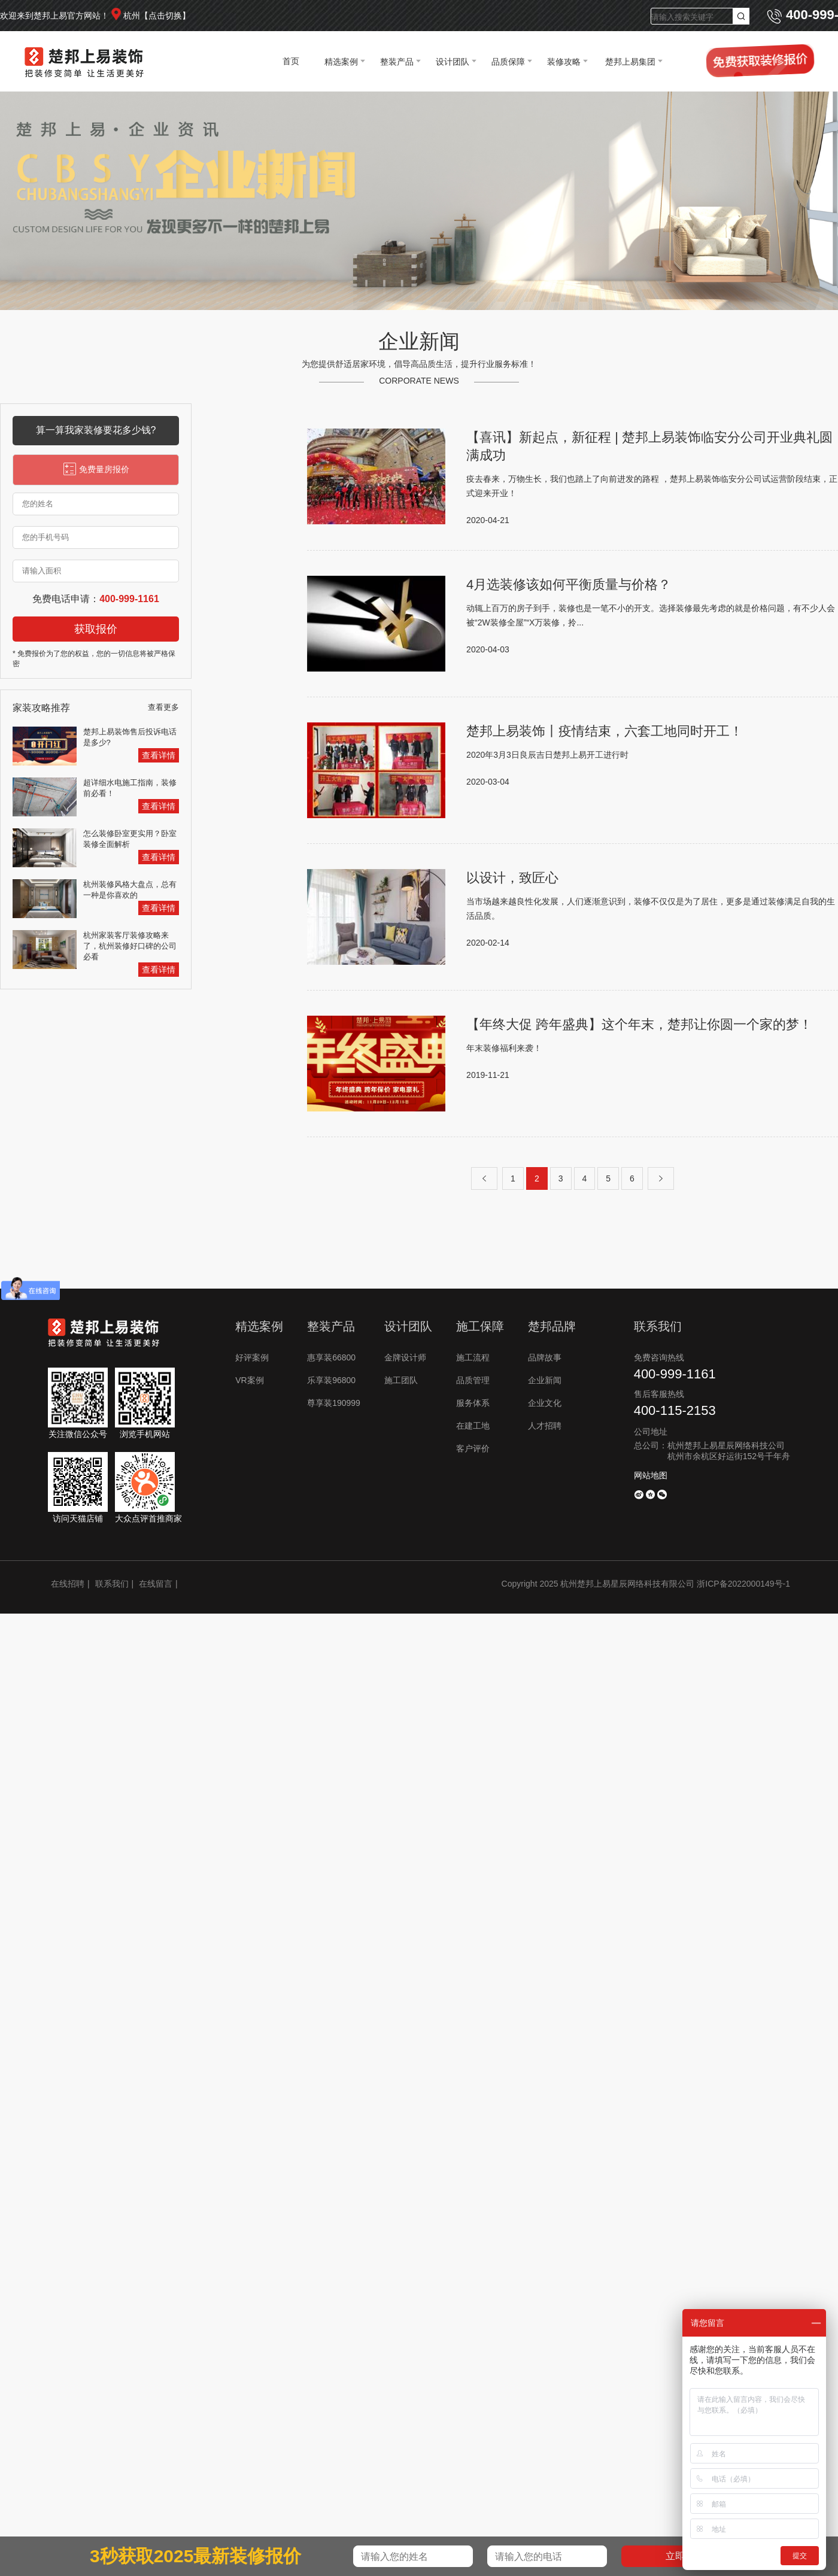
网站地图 (650, 1475)
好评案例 (252, 1357)
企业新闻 (544, 1380)
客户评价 (473, 1448)
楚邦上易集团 (630, 61)
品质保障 (508, 61)
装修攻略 (564, 61)
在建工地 (473, 1425)
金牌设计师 (405, 1357)
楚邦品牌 (552, 1326)
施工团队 (401, 1380)
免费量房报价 (96, 469)
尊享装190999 (333, 1403)
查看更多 (163, 707)
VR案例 (249, 1380)
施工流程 (473, 1357)
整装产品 (397, 61)
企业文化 (544, 1403)
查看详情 (158, 755)
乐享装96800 (331, 1380)
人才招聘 (544, 1425)
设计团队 (452, 61)
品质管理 (473, 1380)
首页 (291, 61)
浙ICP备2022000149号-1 (743, 1583)
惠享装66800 (331, 1357)
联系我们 (112, 1583)
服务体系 (473, 1403)
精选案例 (341, 61)
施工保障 (480, 1326)
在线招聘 (67, 1583)
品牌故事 (544, 1357)
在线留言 (155, 1583)
